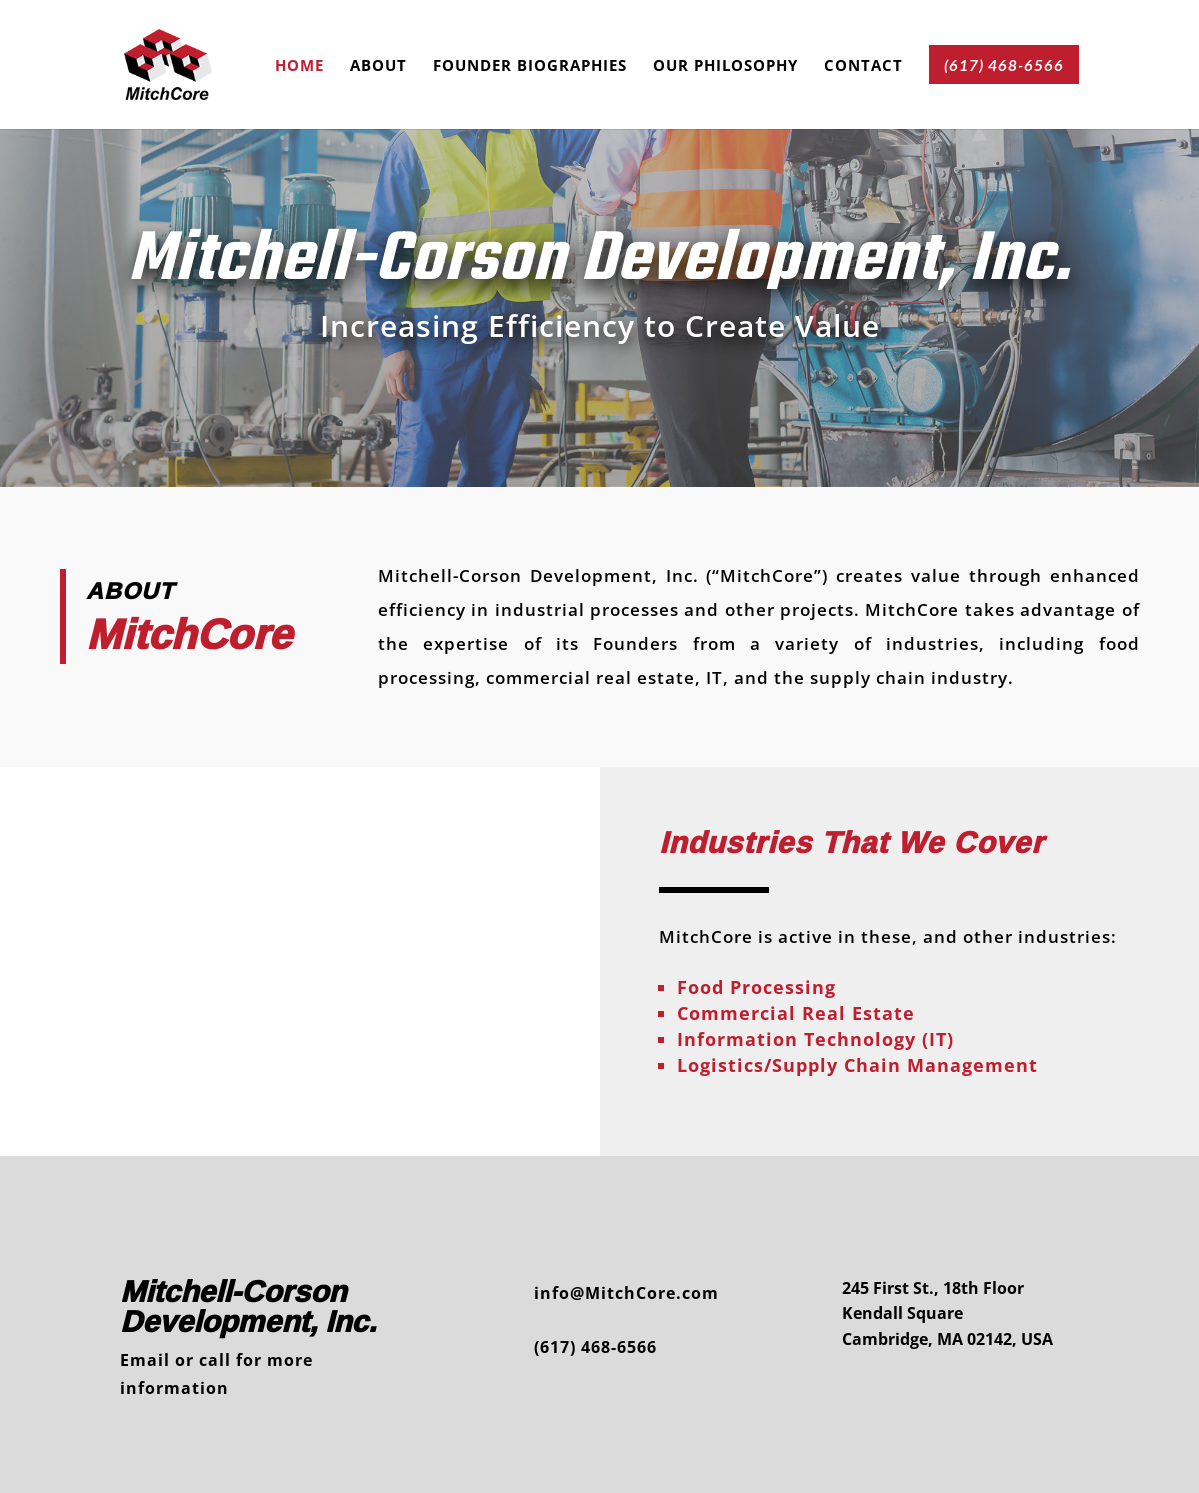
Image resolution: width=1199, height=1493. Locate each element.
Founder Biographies (530, 66)
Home (299, 66)
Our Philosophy (725, 66)
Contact (863, 66)
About (378, 66)
